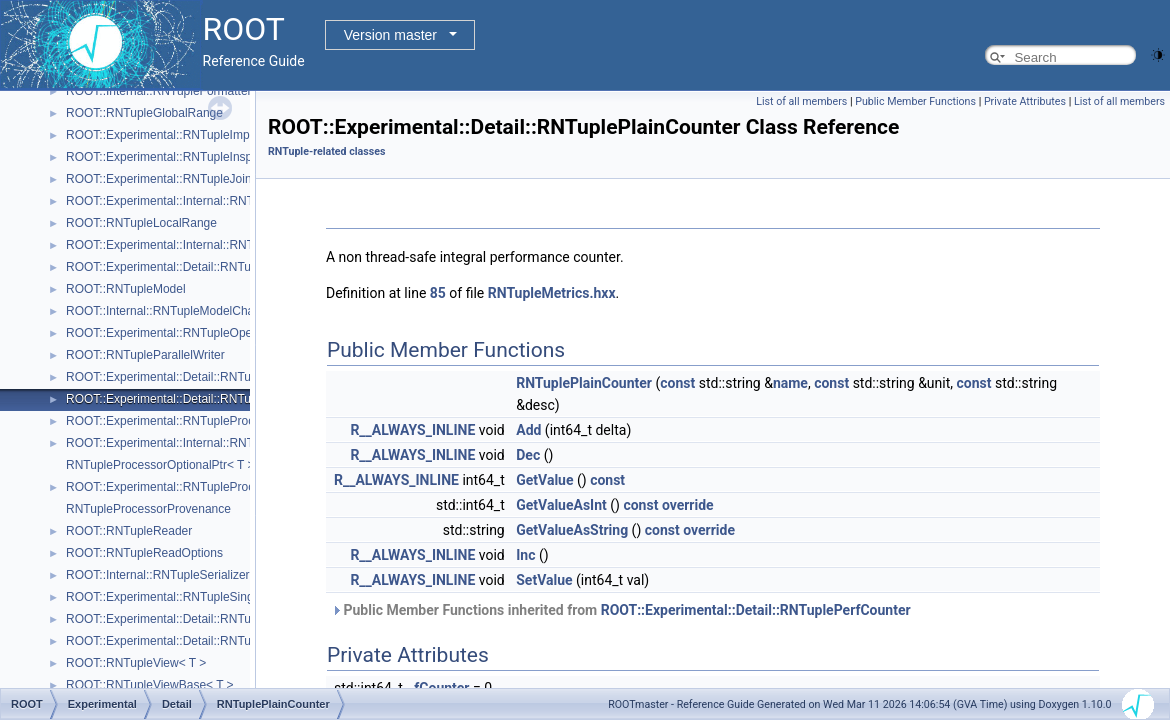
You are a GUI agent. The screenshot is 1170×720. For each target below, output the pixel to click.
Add (528, 430)
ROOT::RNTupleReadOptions (144, 553)
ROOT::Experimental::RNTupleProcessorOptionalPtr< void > (226, 487)
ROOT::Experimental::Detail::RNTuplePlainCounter (201, 399)
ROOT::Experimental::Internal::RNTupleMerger (190, 245)
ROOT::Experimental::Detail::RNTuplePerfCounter (199, 377)
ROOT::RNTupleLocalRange (141, 223)
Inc (525, 555)
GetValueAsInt (561, 505)
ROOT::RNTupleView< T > (136, 663)
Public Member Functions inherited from (621, 610)
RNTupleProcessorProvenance (148, 509)
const (677, 383)
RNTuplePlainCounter (584, 383)
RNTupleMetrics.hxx (552, 293)
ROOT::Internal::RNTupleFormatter (159, 91)
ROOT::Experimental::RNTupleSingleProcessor (191, 597)
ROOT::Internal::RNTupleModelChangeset (178, 311)
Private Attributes (1025, 101)
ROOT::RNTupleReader (129, 531)
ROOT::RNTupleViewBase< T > (150, 685)
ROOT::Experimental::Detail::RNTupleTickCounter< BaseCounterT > (247, 619)
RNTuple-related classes (327, 151)
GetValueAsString (572, 530)
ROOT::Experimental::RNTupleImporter (170, 135)
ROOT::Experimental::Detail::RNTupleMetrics (186, 267)
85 (438, 293)
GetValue (544, 480)
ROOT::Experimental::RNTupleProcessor (175, 421)
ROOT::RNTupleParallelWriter (145, 355)
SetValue (544, 580)
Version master (390, 35)
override (688, 505)
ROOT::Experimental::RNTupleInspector (172, 157)
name (790, 383)
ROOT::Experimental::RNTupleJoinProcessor (186, 179)
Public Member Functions (915, 101)
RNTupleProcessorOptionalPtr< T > (160, 465)
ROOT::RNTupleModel (126, 289)
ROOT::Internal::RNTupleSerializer (158, 575)
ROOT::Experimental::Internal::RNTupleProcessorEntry (212, 443)
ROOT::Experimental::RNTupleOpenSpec (176, 333)
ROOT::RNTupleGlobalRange (144, 113)
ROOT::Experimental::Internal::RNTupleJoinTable (196, 201)
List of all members (801, 101)
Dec (528, 455)
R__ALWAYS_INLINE (412, 430)
